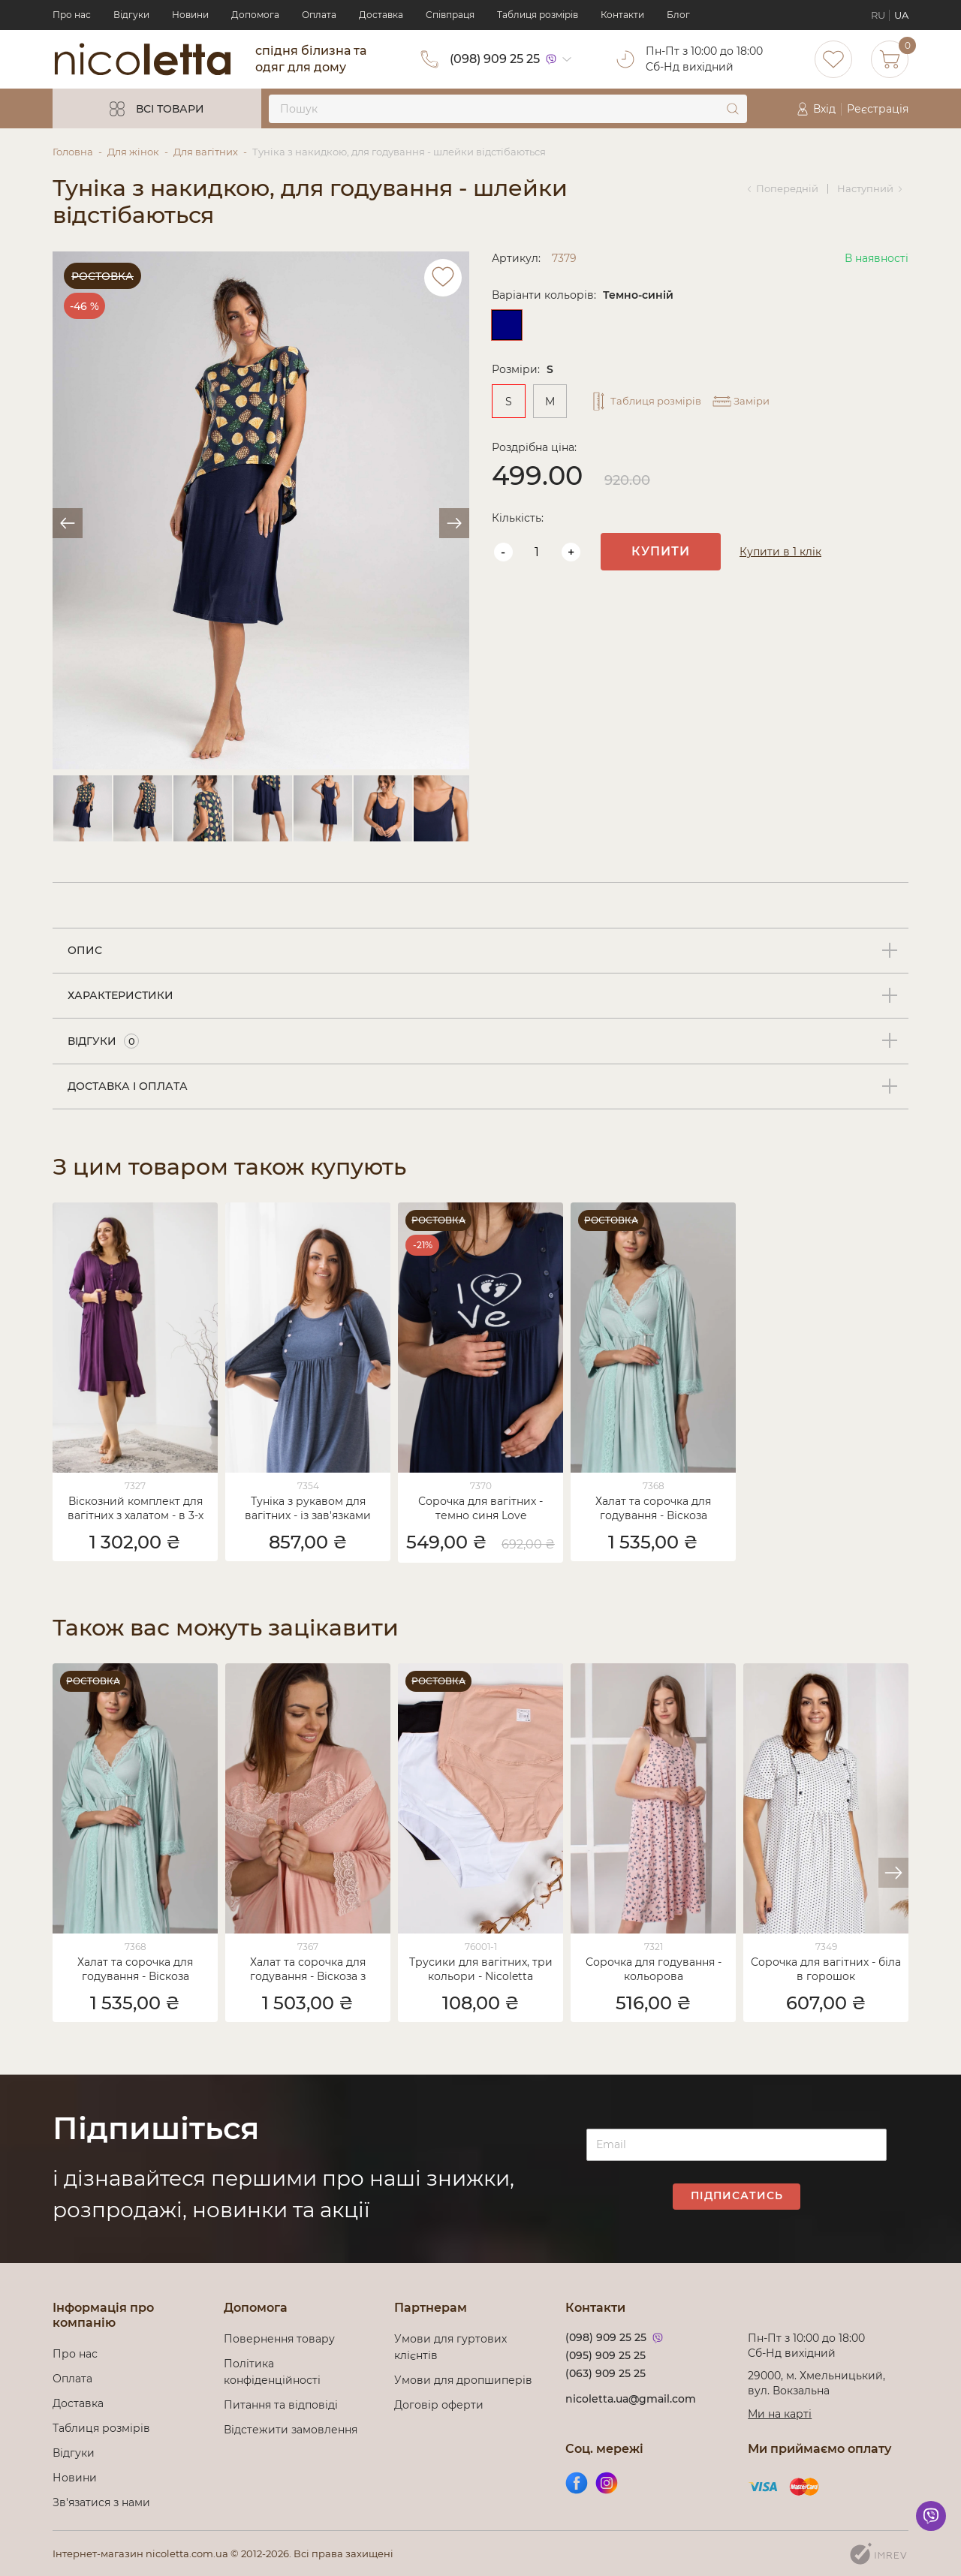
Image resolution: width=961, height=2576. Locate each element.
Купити (660, 551)
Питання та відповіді (281, 2405)
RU (878, 15)
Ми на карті (780, 2414)
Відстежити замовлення (290, 2429)
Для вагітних (205, 152)
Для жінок (133, 152)
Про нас (72, 14)
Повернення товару (279, 2339)
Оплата (319, 14)
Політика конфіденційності (275, 2372)
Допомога (255, 14)
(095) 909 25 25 (605, 2355)
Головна (73, 152)
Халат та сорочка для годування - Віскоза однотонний (653, 1509)
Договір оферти (439, 2405)
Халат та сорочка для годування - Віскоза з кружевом (308, 1970)
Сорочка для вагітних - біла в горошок (826, 1969)
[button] (893, 1873)
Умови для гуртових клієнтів (450, 2347)
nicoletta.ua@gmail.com (630, 2399)
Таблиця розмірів (537, 14)
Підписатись (737, 2195)
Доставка (381, 14)
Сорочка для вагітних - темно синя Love (480, 1508)
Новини (190, 14)
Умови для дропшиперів (463, 2380)
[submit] (732, 109)
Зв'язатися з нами (101, 2502)
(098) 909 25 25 (495, 59)
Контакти (622, 14)
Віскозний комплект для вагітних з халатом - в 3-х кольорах (135, 1509)
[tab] (480, 951)
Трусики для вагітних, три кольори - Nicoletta (481, 1969)
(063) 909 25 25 (605, 2373)
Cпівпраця (450, 14)
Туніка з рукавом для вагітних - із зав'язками (308, 1508)
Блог (678, 14)
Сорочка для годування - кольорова (654, 1969)
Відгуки (131, 14)
